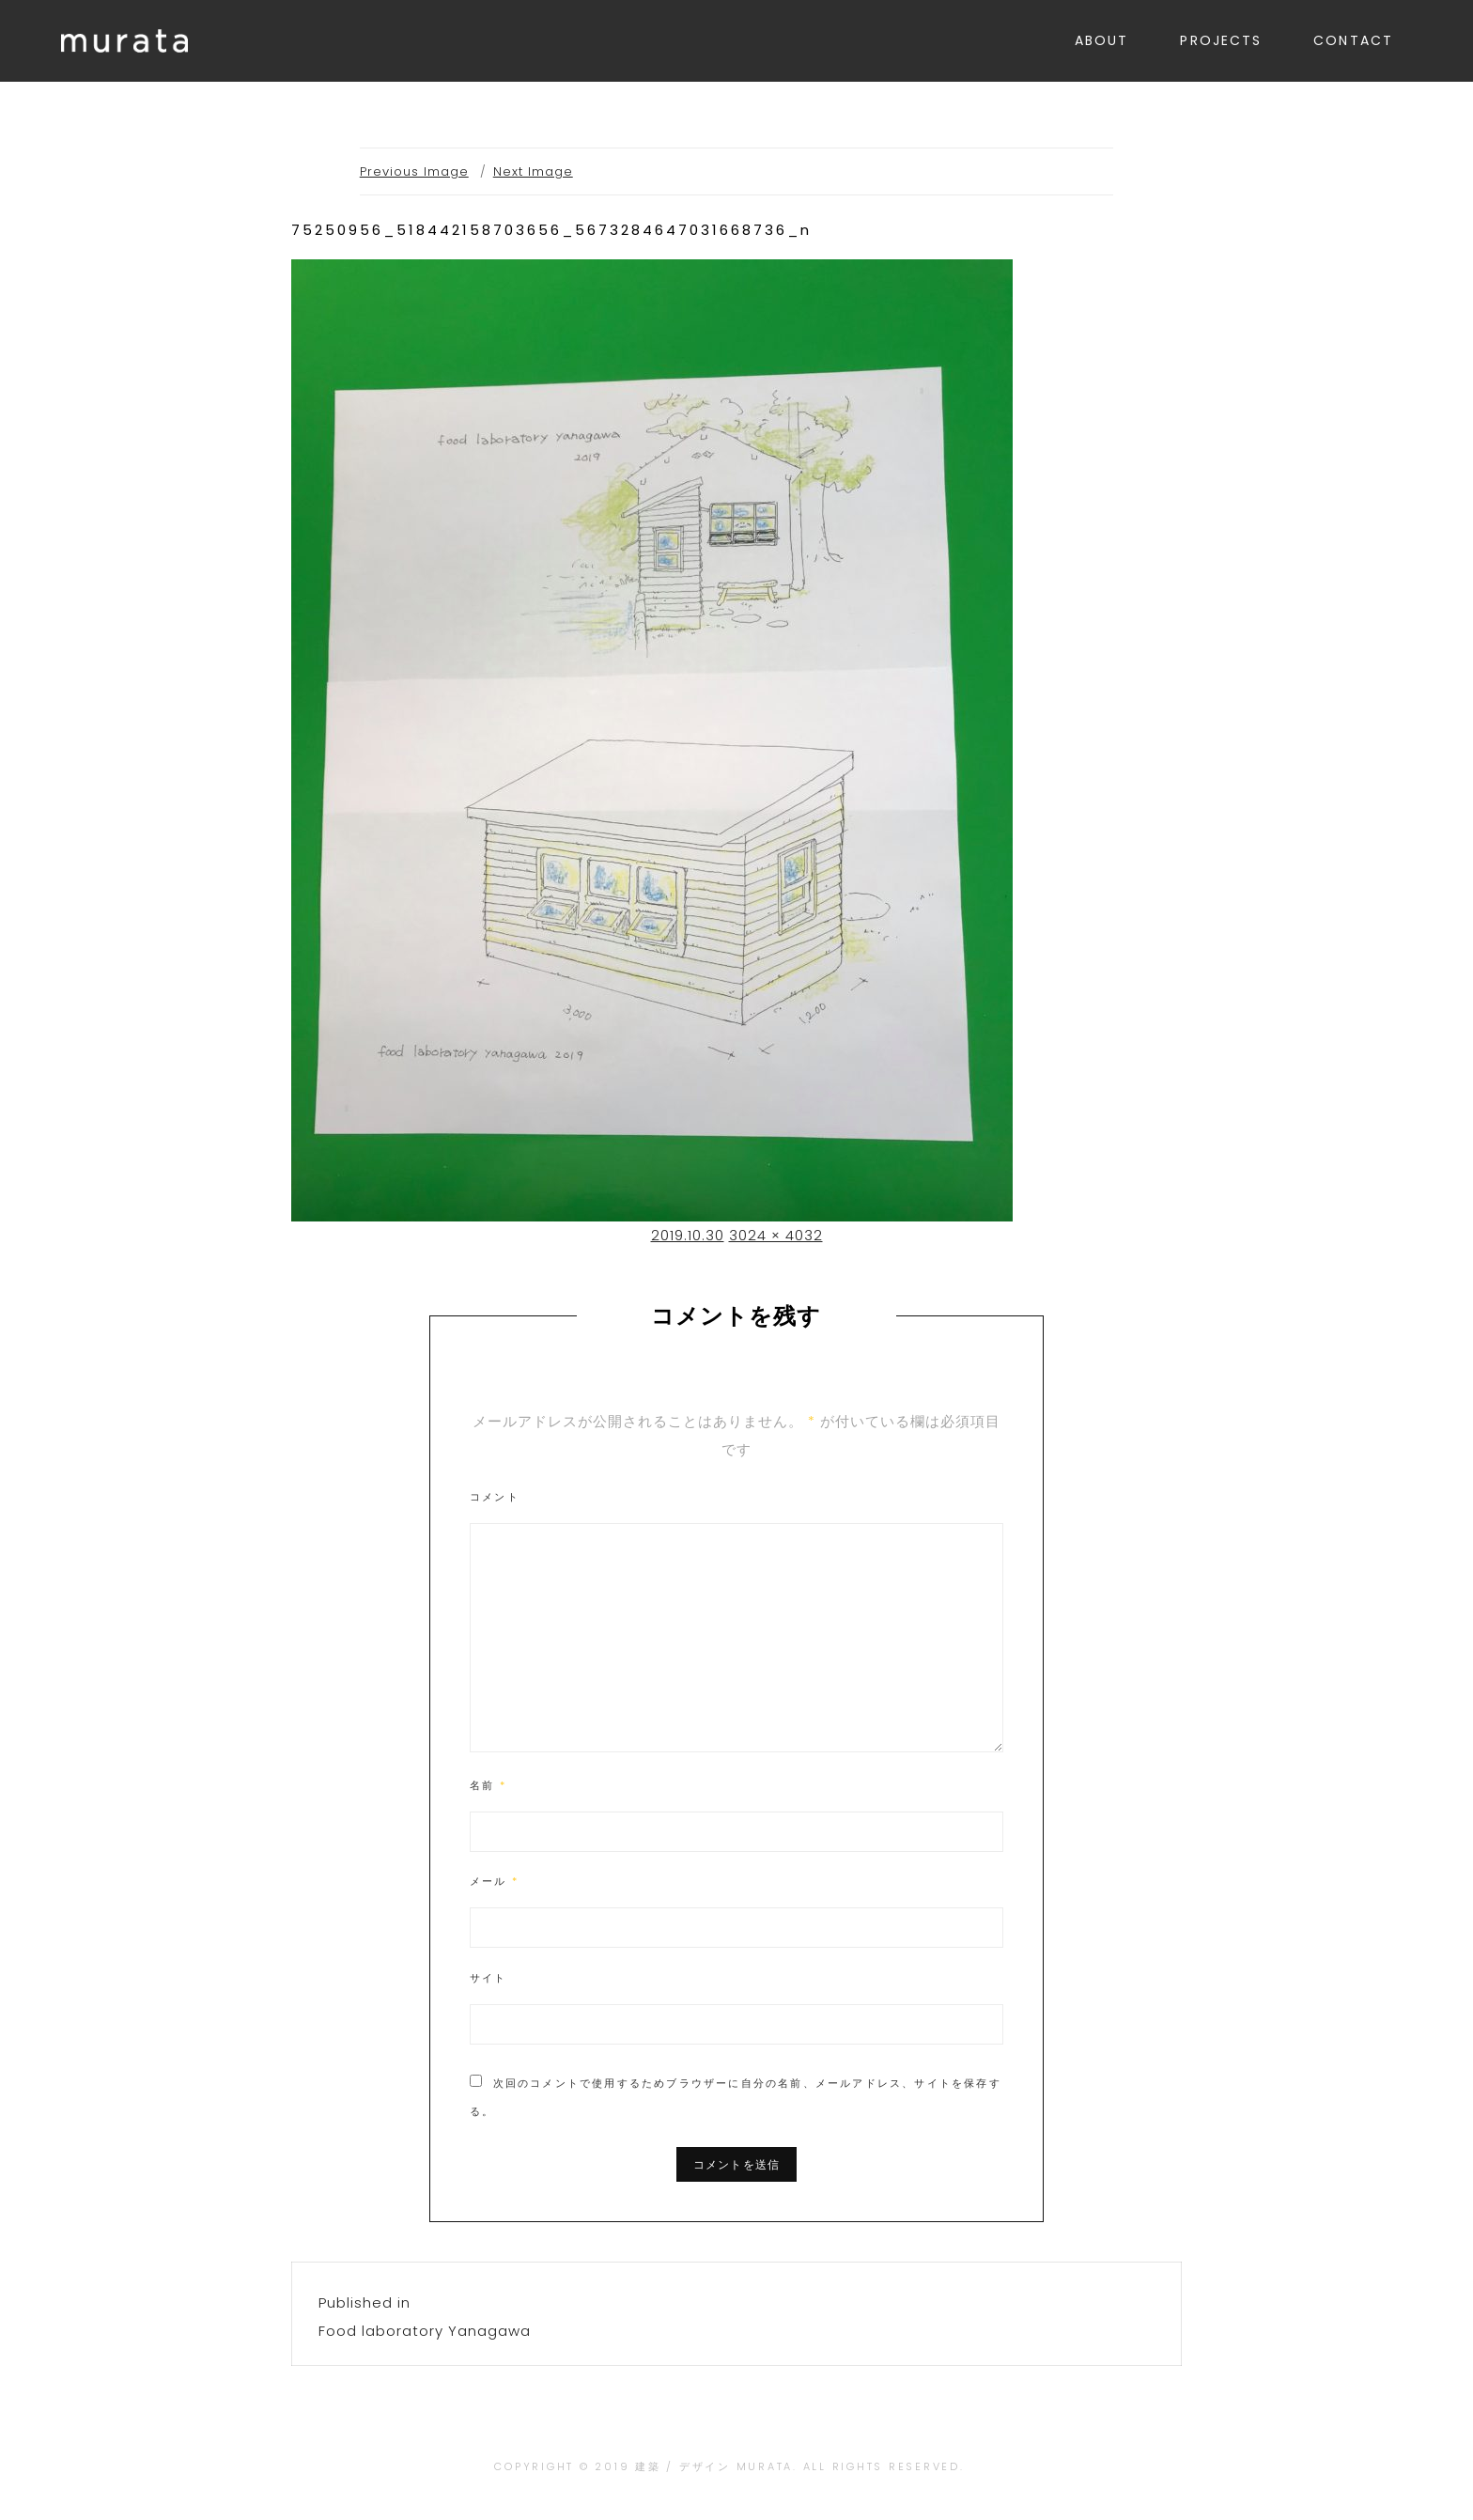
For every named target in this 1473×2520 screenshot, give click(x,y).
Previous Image (414, 171)
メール (494, 1881)
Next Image (533, 171)
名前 (488, 1785)
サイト (488, 1977)
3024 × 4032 (776, 1235)
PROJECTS (1221, 40)
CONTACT (1353, 40)
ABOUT (1102, 40)
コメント (494, 1496)
